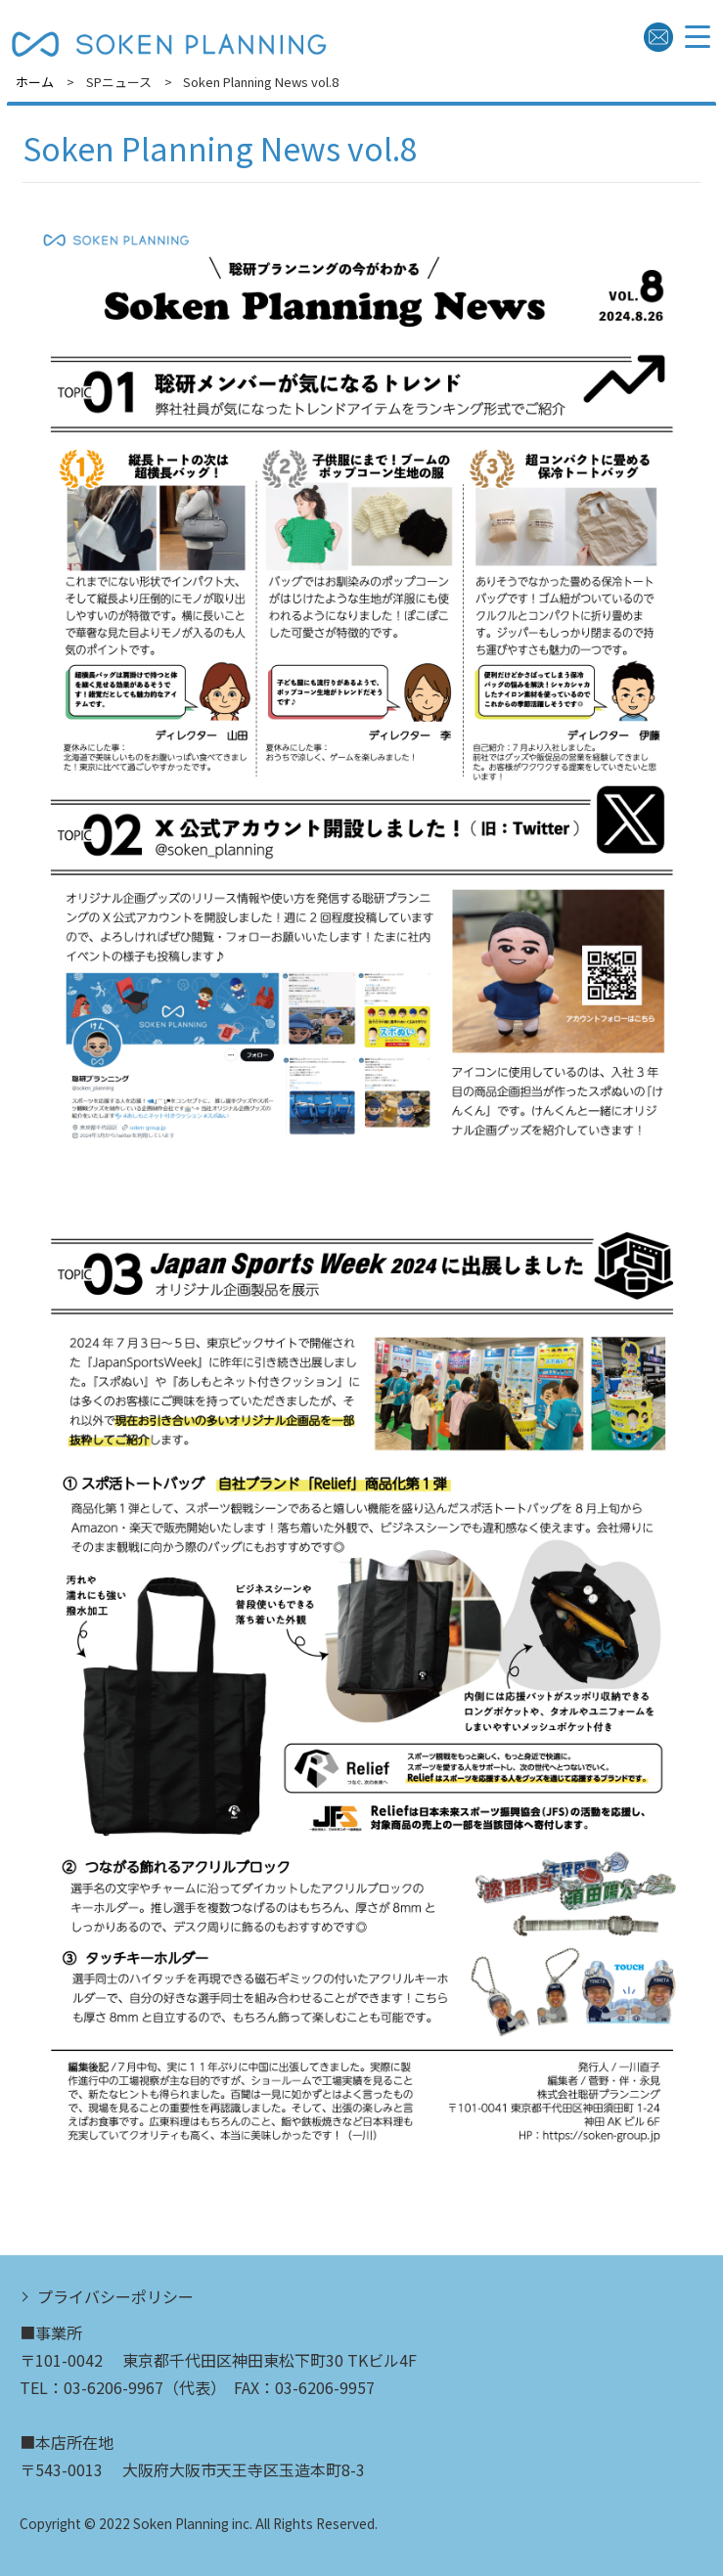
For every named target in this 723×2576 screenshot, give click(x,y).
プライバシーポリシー (115, 2296)
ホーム (35, 82)
